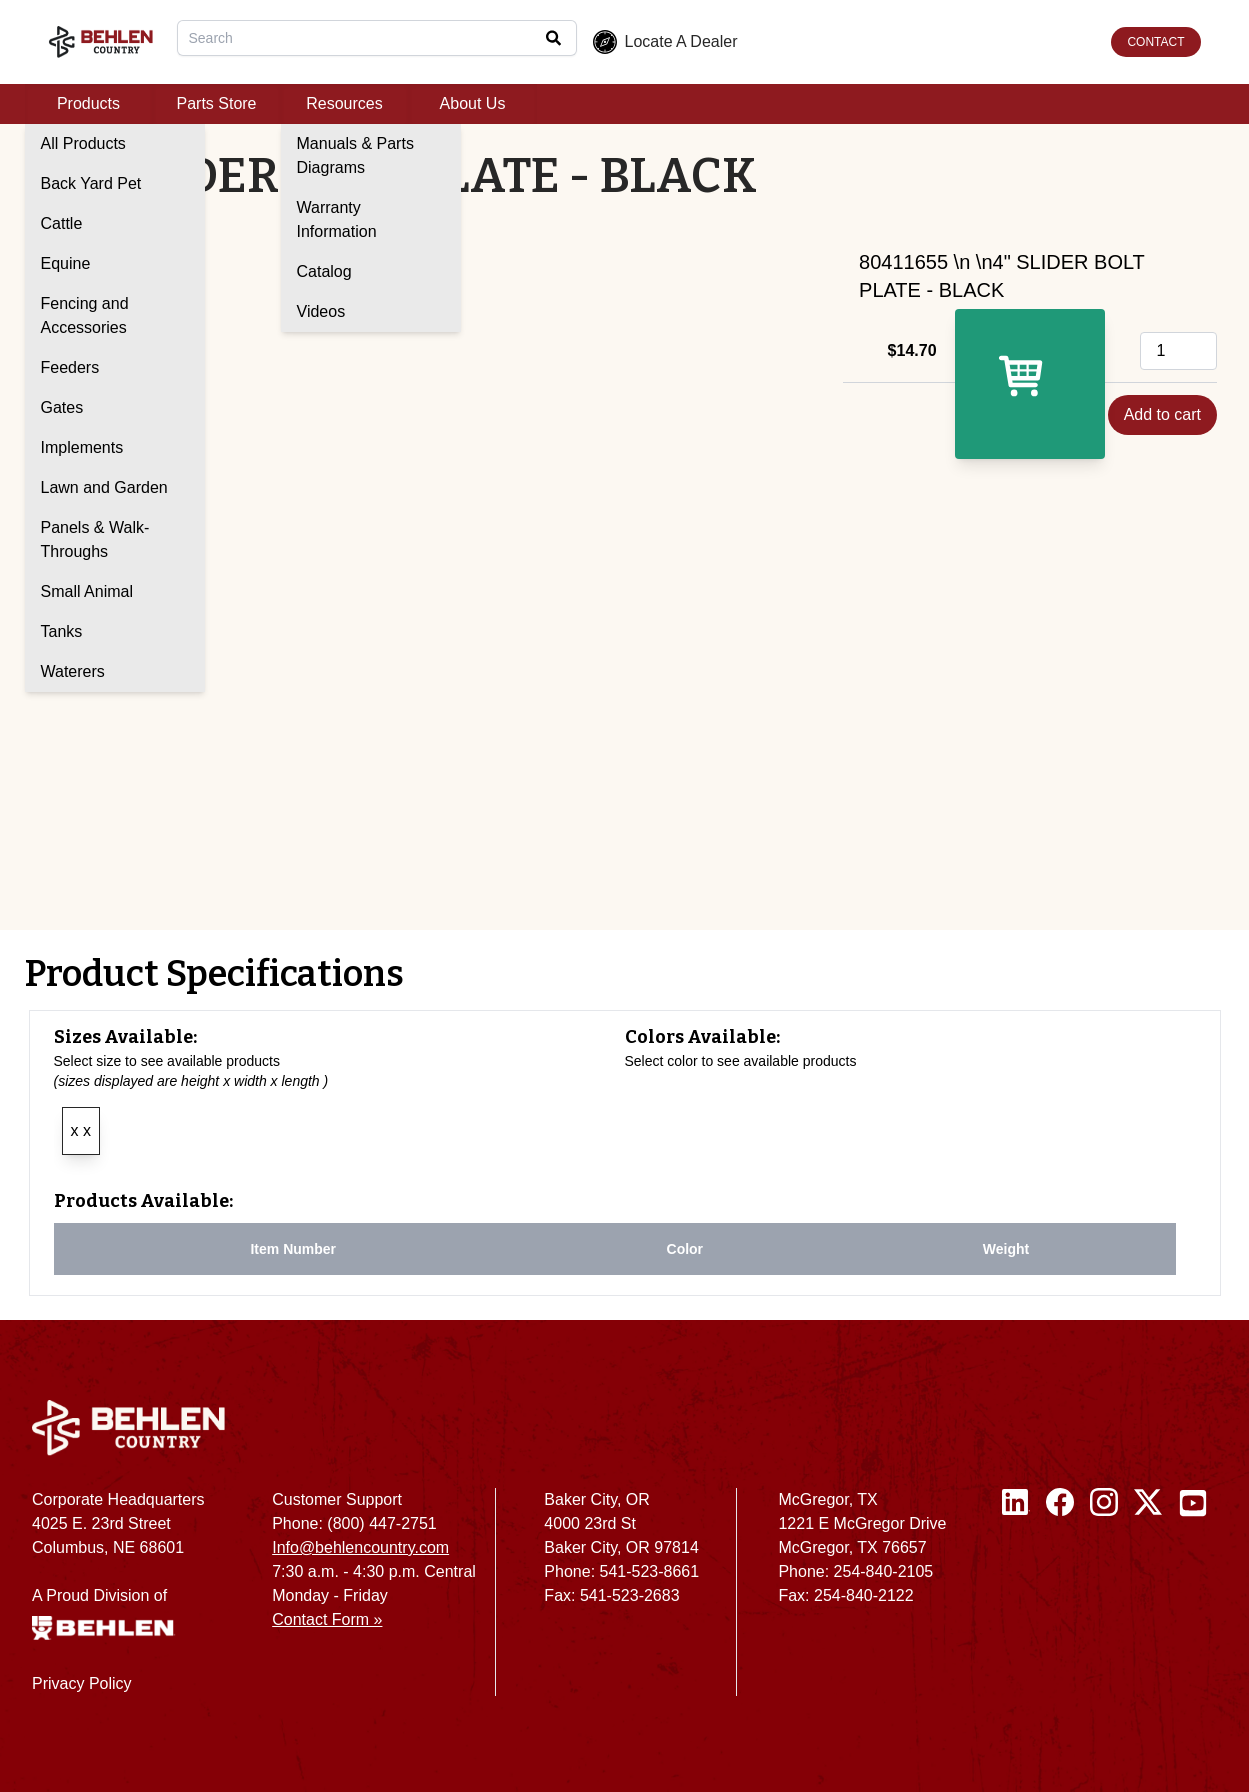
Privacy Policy (82, 1683)
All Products (83, 143)
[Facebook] (1060, 1600)
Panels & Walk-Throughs (95, 539)
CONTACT (1155, 42)
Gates (62, 407)
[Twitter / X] (1148, 1600)
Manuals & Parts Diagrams (355, 155)
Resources (344, 103)
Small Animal (87, 591)
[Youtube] (1193, 1600)
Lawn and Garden (104, 487)
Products (88, 103)
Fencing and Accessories (85, 315)
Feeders (70, 367)
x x (81, 1130)
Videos (321, 311)
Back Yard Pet (91, 183)
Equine (66, 263)
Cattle (62, 223)
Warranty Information (337, 219)
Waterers (73, 671)
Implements (82, 447)
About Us (473, 103)
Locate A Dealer (665, 42)
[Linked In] (1016, 1600)
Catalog (324, 271)
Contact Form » (327, 1619)
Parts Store (216, 103)
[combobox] (377, 38)
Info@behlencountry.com (360, 1547)
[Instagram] (1104, 1600)
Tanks (62, 631)
